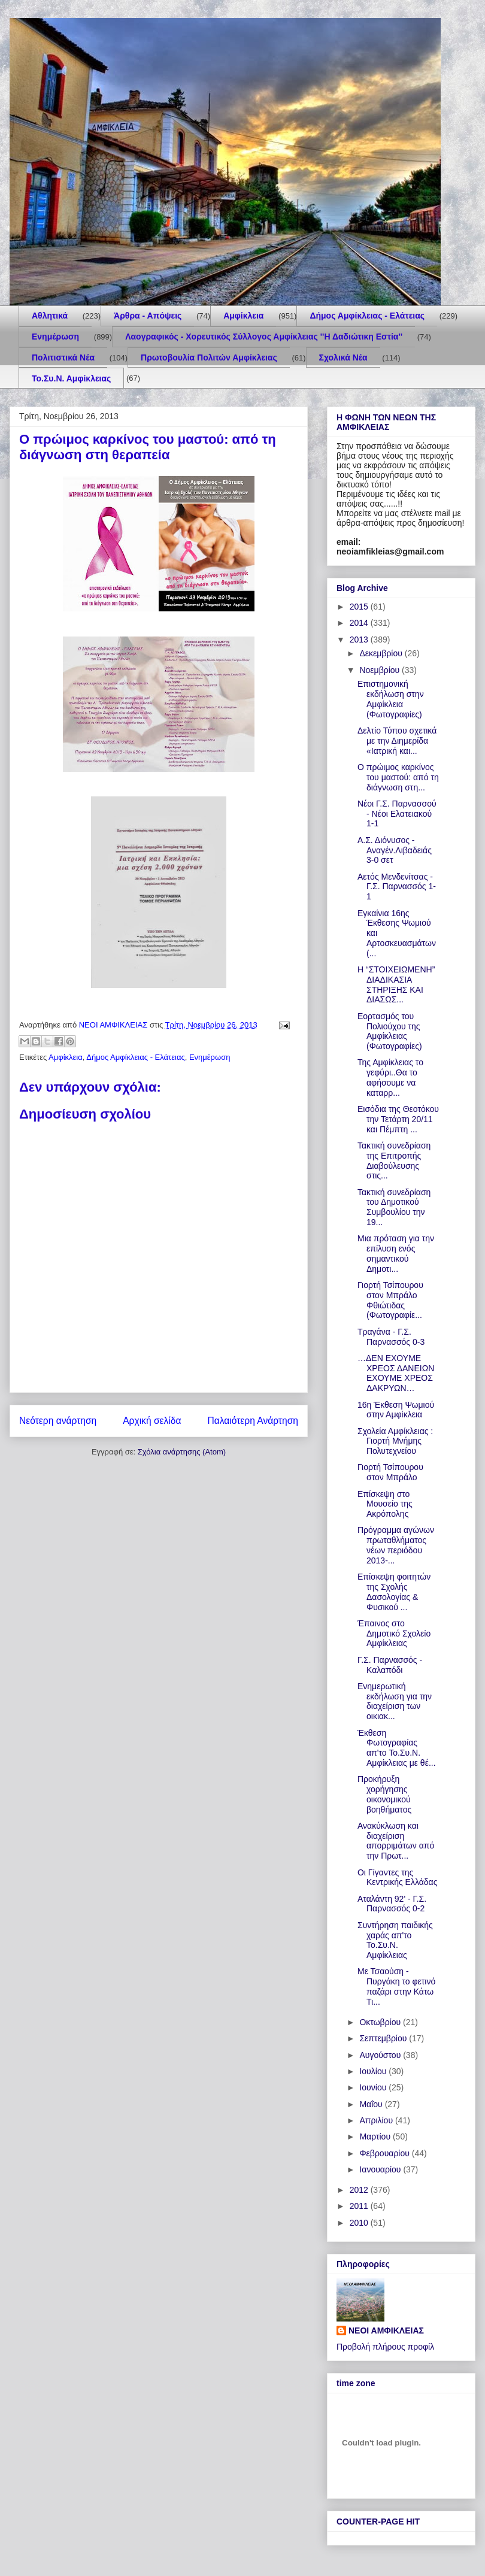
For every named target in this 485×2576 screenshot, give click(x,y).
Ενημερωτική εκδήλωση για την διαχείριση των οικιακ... (394, 1701)
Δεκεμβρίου (381, 653)
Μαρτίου (376, 2136)
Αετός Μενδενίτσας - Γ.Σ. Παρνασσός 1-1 (396, 887)
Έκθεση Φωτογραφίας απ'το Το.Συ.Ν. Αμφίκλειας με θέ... (396, 1748)
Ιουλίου (374, 2071)
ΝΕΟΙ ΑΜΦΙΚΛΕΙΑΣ (386, 2330)
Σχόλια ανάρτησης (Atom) (182, 1451)
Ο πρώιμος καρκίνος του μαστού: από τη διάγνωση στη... (398, 777)
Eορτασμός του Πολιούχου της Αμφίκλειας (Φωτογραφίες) (389, 1031)
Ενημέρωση (55, 336)
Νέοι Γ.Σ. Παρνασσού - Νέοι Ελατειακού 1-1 (396, 814)
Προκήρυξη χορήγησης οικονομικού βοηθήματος (384, 1794)
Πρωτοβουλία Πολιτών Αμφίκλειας (209, 357)
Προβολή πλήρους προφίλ (385, 2346)
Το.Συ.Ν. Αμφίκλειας (71, 378)
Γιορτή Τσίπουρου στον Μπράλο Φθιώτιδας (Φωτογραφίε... (390, 1300)
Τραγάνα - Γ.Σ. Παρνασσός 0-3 (391, 1337)
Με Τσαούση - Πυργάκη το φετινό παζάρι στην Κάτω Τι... (396, 1986)
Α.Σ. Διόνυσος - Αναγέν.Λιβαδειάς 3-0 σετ (394, 850)
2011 (360, 2206)
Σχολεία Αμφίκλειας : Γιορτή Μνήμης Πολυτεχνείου (395, 1441)
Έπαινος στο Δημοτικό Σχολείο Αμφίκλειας (394, 1633)
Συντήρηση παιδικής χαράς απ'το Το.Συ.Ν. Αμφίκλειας (395, 1940)
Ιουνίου (374, 2087)
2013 (360, 639)
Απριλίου (377, 2120)
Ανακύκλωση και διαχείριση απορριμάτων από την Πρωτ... (395, 1840)
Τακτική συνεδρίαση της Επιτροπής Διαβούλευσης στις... (394, 1160)
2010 (360, 2223)
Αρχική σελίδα (152, 1421)
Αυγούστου (381, 2055)
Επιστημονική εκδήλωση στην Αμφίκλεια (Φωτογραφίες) (390, 699)
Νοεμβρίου (380, 670)
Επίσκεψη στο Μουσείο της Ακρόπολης (385, 1504)
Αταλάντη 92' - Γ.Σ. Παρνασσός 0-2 (391, 1904)
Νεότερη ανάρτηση (57, 1421)
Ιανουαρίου (381, 2169)
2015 (360, 606)
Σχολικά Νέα (343, 357)
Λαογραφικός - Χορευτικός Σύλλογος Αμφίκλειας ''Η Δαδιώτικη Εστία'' (263, 336)
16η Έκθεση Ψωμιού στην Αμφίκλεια (395, 1410)
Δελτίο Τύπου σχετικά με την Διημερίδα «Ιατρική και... (396, 741)
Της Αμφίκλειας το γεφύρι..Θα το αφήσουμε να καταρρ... (390, 1077)
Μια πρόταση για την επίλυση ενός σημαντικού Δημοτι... (395, 1253)
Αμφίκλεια (243, 315)
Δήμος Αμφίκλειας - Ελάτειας (367, 315)
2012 (360, 2190)
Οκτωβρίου (381, 2022)
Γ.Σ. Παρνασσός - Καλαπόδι (389, 1665)
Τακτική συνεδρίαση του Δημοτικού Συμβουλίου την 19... (394, 1207)
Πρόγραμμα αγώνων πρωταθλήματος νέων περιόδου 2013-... (395, 1545)
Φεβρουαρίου (385, 2153)
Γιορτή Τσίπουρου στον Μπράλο (390, 1472)
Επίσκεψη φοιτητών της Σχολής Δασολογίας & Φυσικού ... (394, 1591)
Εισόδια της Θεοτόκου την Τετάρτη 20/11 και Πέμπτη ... (398, 1119)
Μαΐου (371, 2104)
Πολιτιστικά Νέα (63, 357)
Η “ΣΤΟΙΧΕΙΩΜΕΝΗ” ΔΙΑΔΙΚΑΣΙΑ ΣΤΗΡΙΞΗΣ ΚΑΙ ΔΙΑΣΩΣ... (396, 984)
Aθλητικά (50, 315)
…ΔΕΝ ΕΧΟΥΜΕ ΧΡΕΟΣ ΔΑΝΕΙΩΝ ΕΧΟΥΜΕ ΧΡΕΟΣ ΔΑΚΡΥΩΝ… (395, 1373)
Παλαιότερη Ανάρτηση (252, 1421)
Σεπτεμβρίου (384, 2038)
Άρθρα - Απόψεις (147, 315)
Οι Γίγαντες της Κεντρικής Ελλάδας (397, 1877)
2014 (360, 623)
